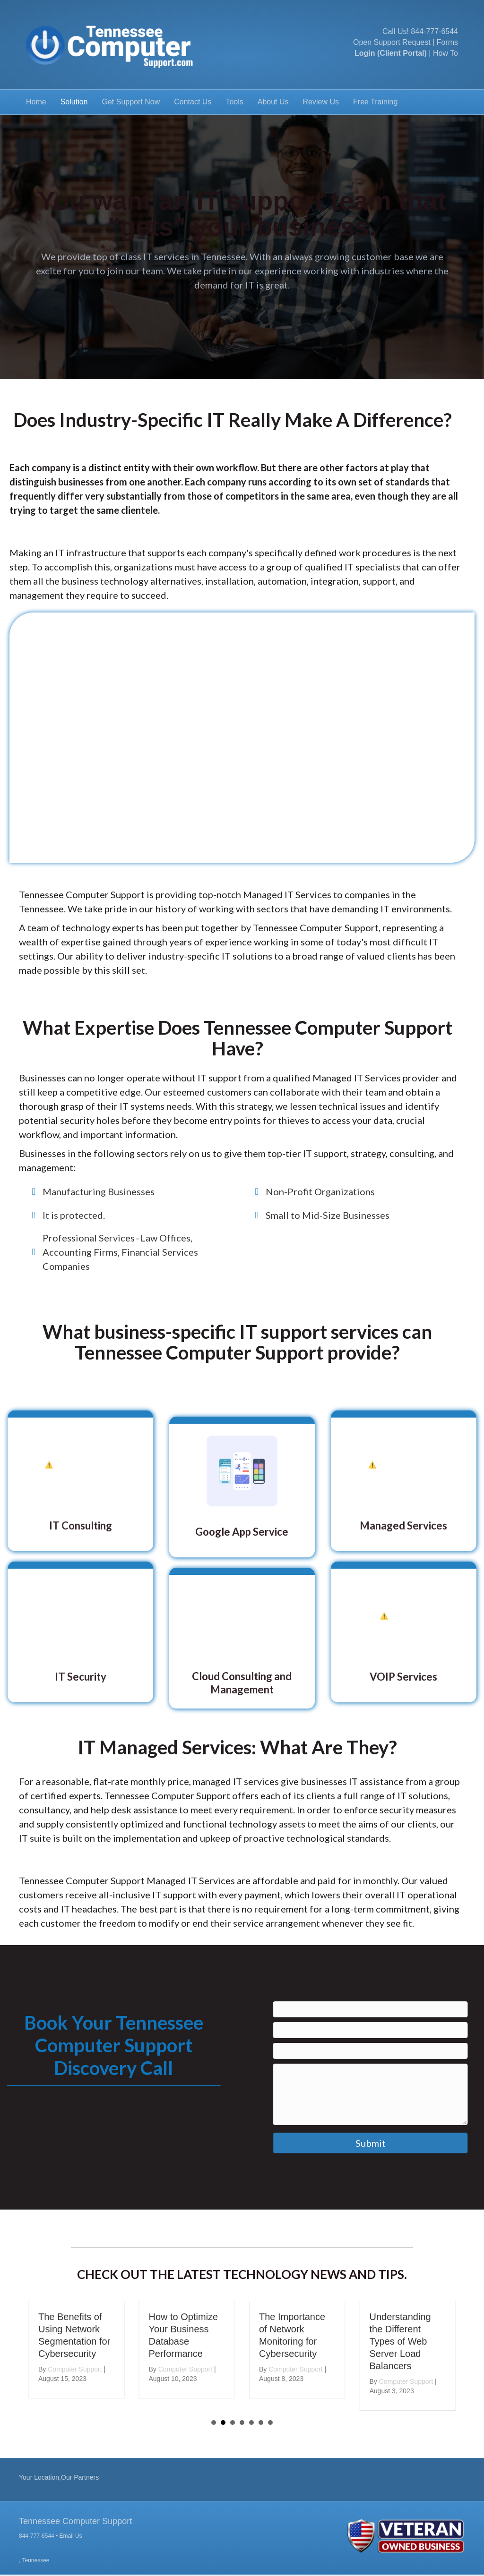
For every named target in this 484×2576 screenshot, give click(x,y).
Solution (74, 102)
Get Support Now (131, 102)
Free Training (375, 102)
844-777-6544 (434, 31)
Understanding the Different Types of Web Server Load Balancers (404, 2341)
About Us (273, 102)
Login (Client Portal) (390, 53)
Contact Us (192, 102)
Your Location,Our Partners (59, 2477)
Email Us (71, 2536)
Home (36, 102)
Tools (234, 102)
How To (445, 53)
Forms (447, 42)
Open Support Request (392, 42)
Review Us (321, 102)
